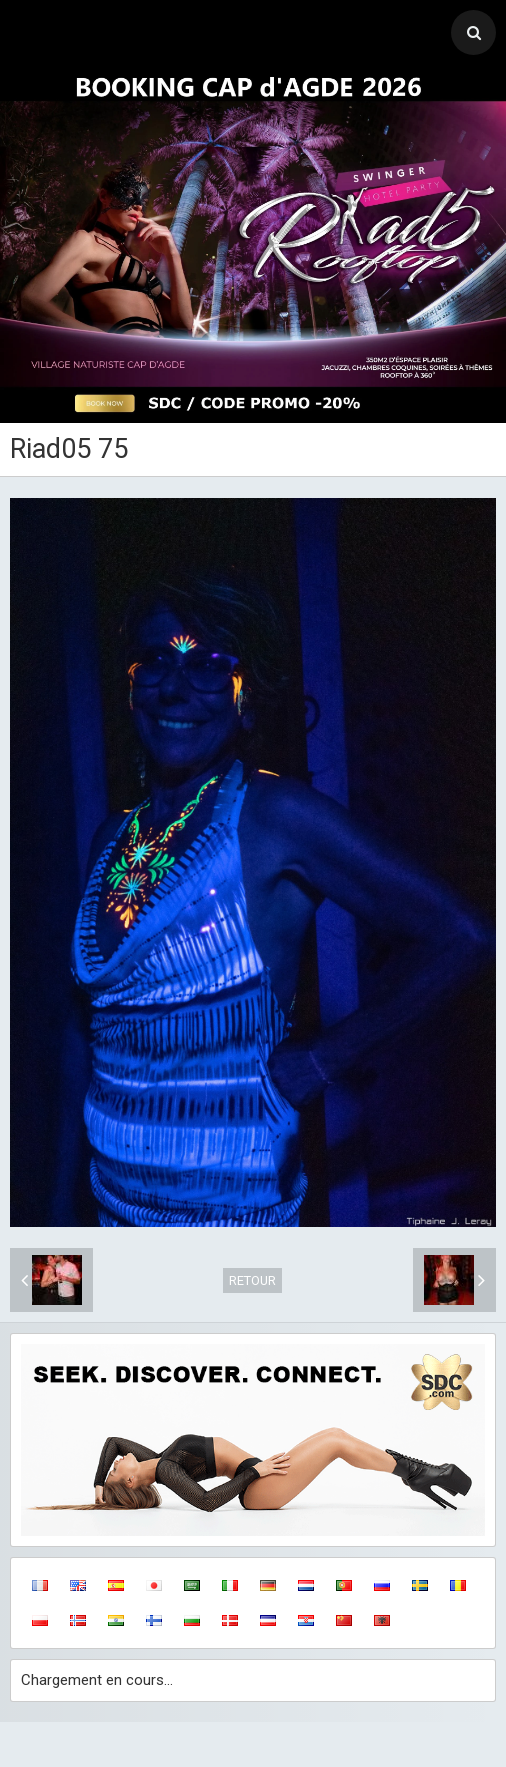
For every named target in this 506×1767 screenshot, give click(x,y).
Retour (252, 1280)
